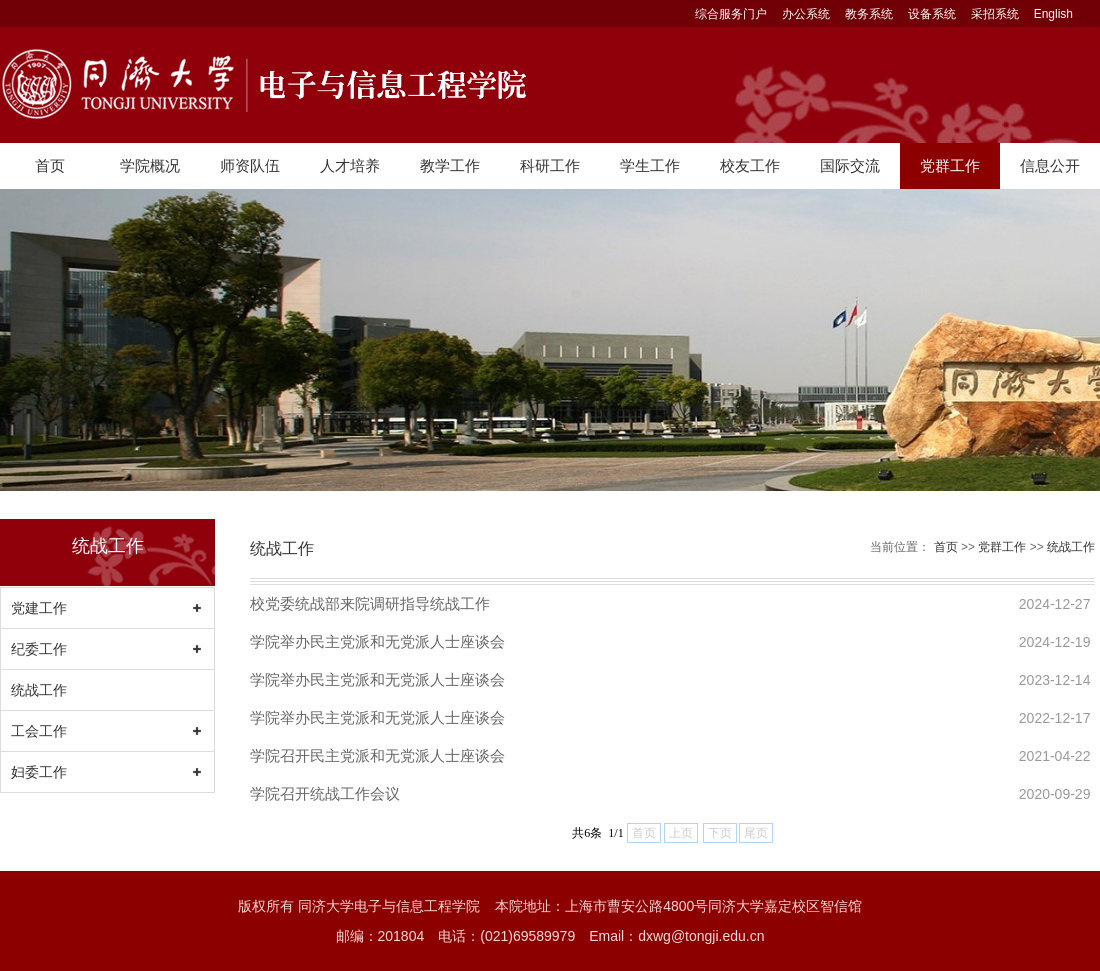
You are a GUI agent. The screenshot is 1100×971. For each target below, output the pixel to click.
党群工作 (950, 165)
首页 (50, 165)
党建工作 (39, 608)
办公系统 (806, 14)
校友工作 (750, 165)
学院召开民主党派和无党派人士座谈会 (377, 755)
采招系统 (995, 14)
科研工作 (550, 165)
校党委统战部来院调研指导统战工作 (370, 603)
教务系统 (869, 14)
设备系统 (932, 14)
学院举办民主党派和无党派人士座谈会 (377, 641)
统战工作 (39, 690)
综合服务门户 (731, 14)
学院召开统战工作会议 (325, 793)
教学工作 (450, 165)
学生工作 (650, 165)
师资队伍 (250, 165)
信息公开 (1050, 165)
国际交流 (850, 165)
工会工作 (39, 731)
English (1053, 14)
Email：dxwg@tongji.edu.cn (676, 936)
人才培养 (350, 165)
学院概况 (150, 165)
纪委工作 (39, 649)
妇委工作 (39, 772)
